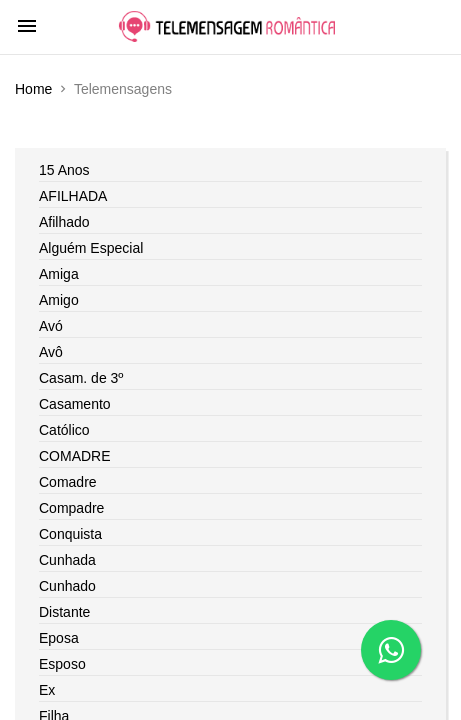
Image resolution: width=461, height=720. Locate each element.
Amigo (59, 300)
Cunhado (67, 586)
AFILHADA (73, 196)
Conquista (70, 534)
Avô (51, 352)
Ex (47, 690)
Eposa (59, 638)
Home (33, 89)
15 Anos (64, 170)
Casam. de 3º (81, 378)
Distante (64, 612)
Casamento (75, 404)
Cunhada (67, 560)
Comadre (68, 482)
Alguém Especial (91, 248)
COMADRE (75, 456)
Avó (51, 326)
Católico (64, 430)
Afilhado (64, 222)
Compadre (71, 508)
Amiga (59, 274)
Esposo (62, 664)
